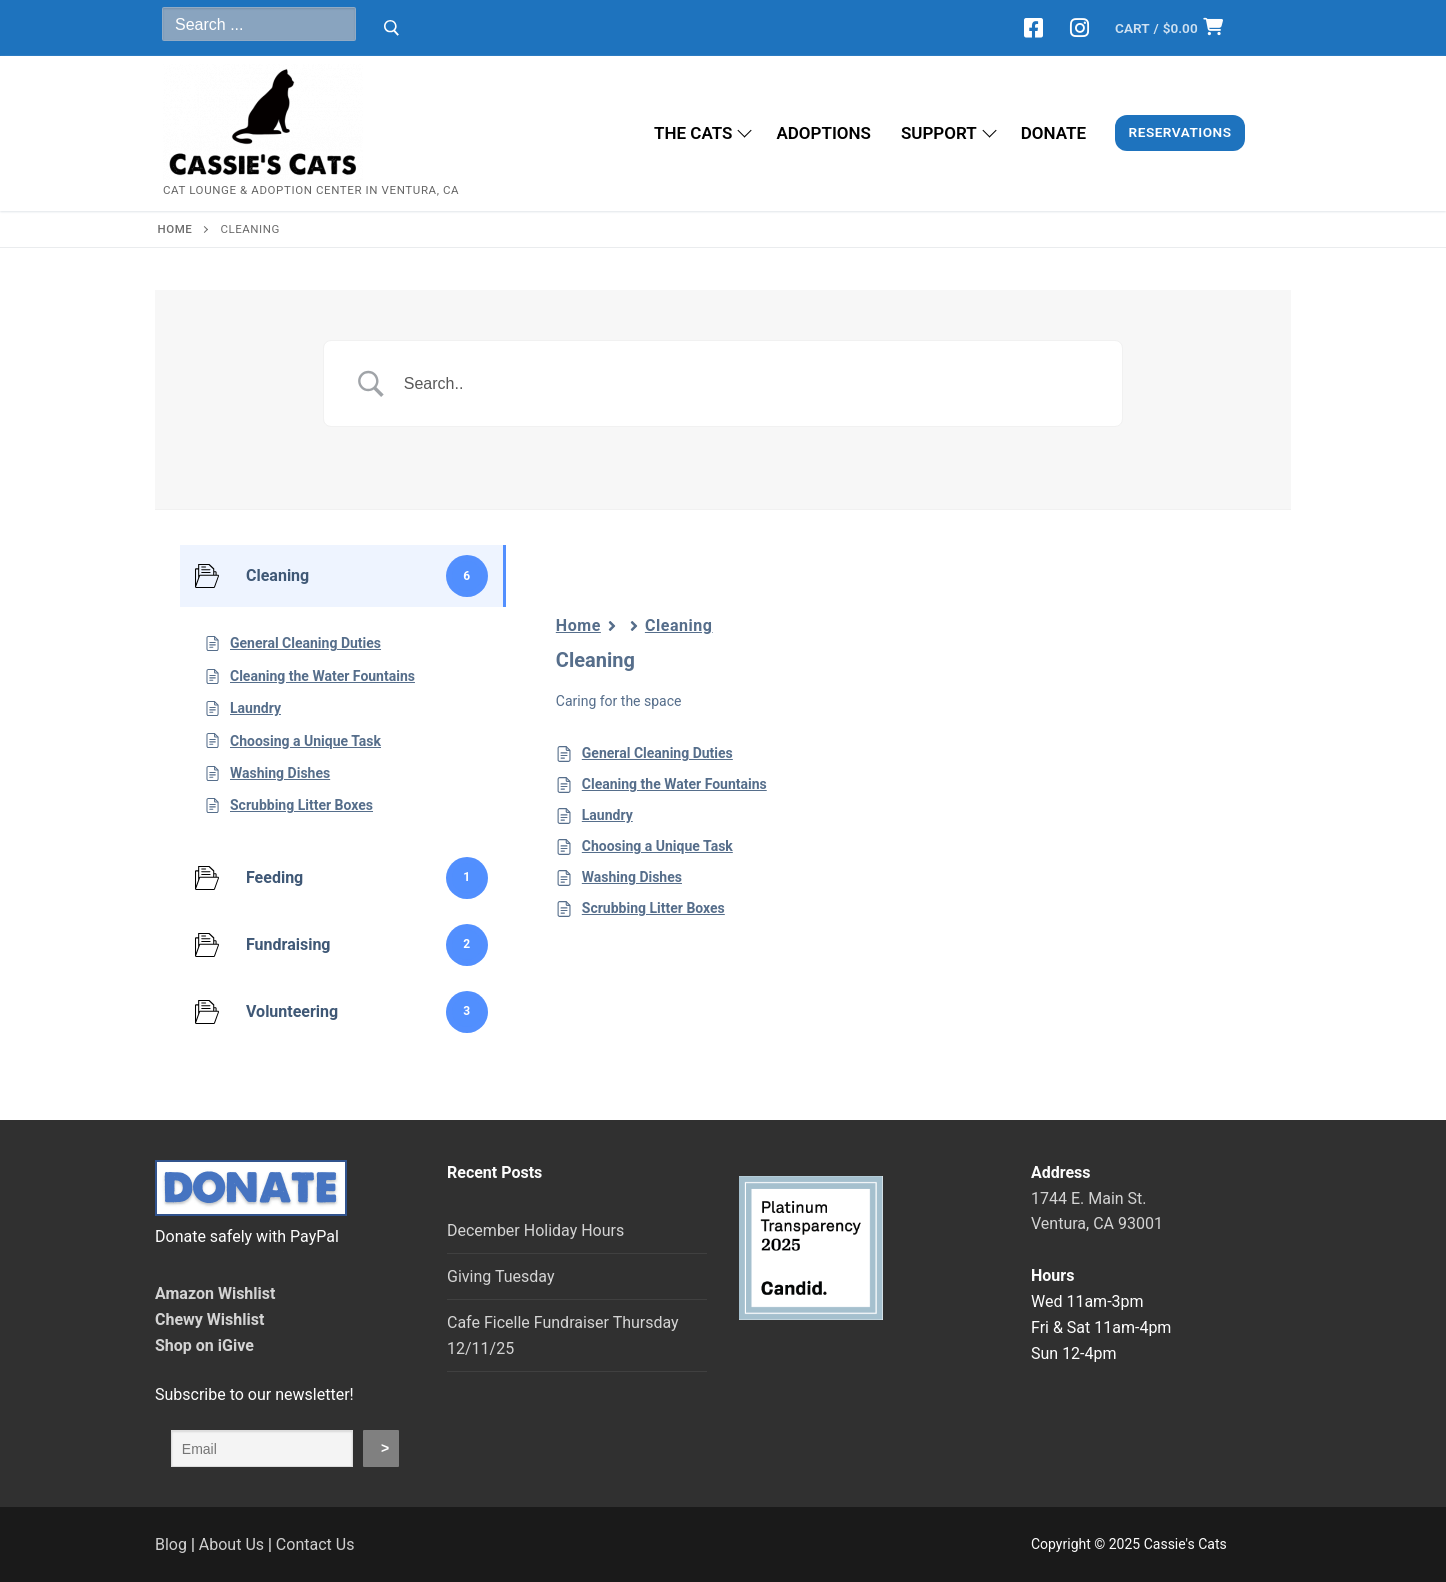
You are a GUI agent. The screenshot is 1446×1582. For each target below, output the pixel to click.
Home (578, 625)
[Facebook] (1034, 28)
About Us (231, 1544)
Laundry (607, 815)
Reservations (1180, 132)
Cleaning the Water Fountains (674, 784)
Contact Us (315, 1544)
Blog (171, 1544)
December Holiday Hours (535, 1230)
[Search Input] (748, 384)
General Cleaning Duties (657, 753)
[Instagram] (1079, 28)
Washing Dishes (632, 877)
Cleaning (679, 625)
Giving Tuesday (500, 1276)
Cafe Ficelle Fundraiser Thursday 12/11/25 (563, 1335)
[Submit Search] (391, 28)
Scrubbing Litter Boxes (653, 908)
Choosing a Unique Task (657, 846)
